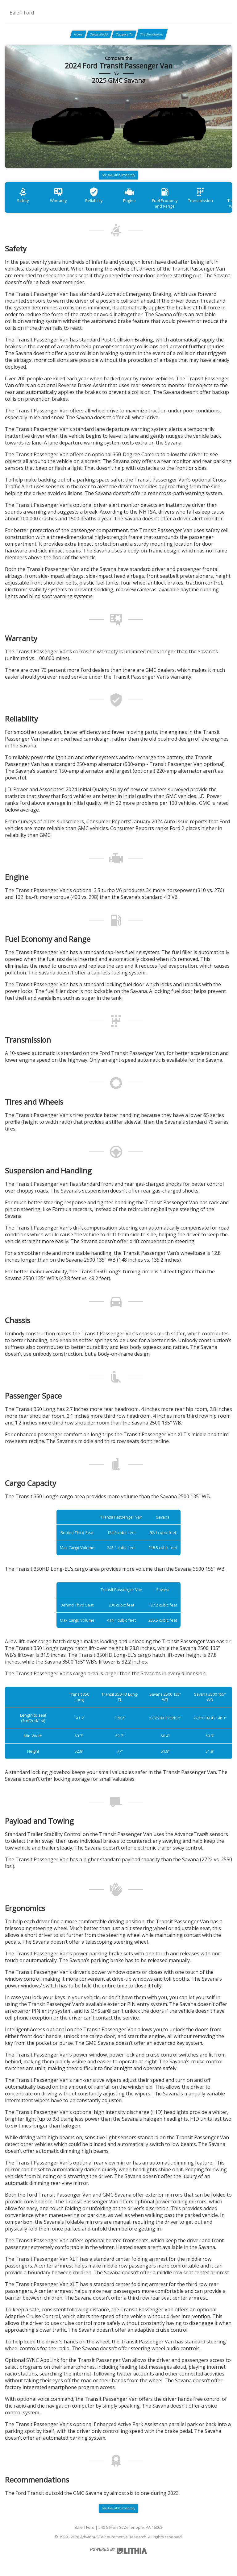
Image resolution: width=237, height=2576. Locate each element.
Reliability (93, 195)
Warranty (58, 195)
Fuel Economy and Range (164, 198)
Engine (129, 195)
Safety (23, 195)
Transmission (200, 195)
